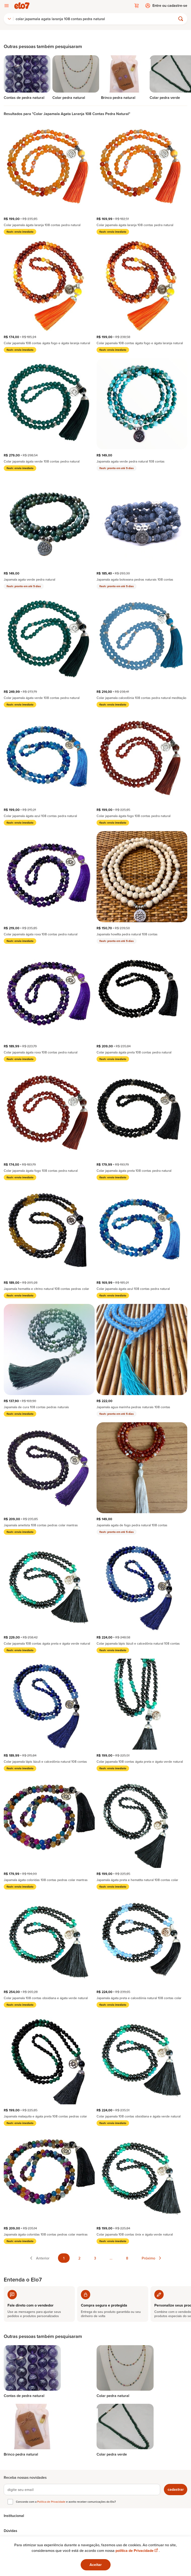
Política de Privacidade (51, 2502)
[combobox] (9, 19)
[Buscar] (96, 19)
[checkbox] (10, 2502)
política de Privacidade (137, 2550)
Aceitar (96, 2564)
